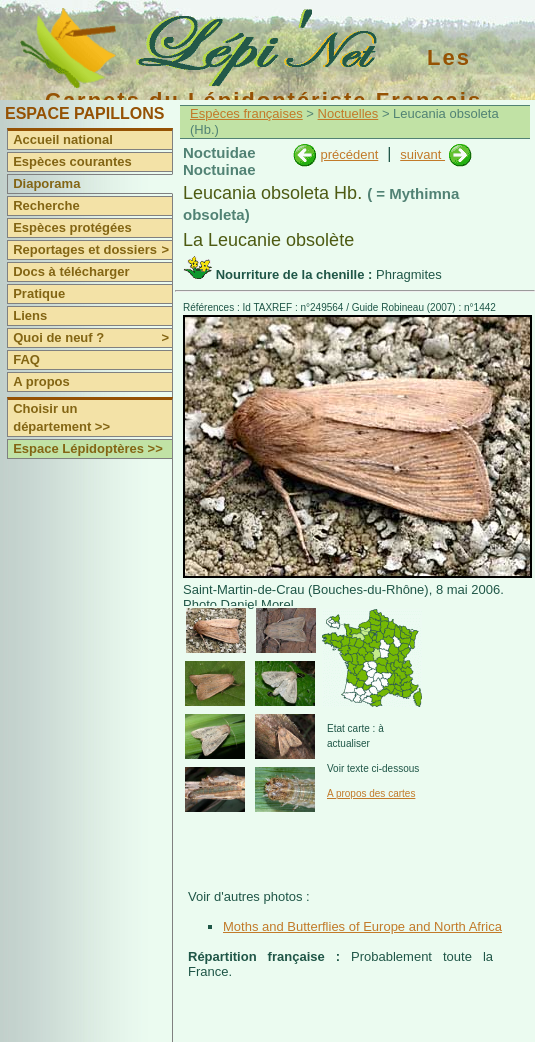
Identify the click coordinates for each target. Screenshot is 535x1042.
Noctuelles (348, 113)
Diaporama (46, 183)
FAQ (26, 359)
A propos (41, 381)
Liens (30, 315)
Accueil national (63, 139)
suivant (422, 154)
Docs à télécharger (71, 271)
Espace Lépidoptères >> (88, 448)
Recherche (46, 205)
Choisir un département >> (61, 417)
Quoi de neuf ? (92, 338)
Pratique (39, 293)
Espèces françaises (246, 113)
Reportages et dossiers (92, 250)
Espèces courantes (72, 161)
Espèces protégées (72, 227)
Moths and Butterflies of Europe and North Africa (362, 926)
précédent (349, 154)
